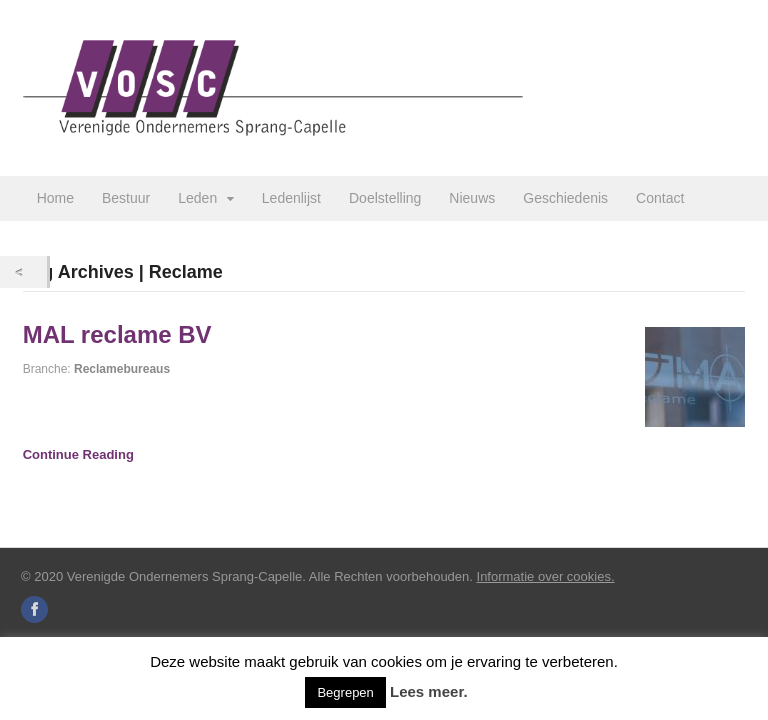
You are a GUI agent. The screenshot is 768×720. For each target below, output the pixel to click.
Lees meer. (429, 691)
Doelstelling (385, 198)
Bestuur (126, 198)
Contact (660, 198)
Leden (197, 198)
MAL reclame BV (117, 334)
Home (55, 198)
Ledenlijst (291, 198)
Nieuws (472, 198)
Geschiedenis (565, 198)
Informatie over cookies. (546, 576)
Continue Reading (78, 454)
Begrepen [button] (345, 692)
